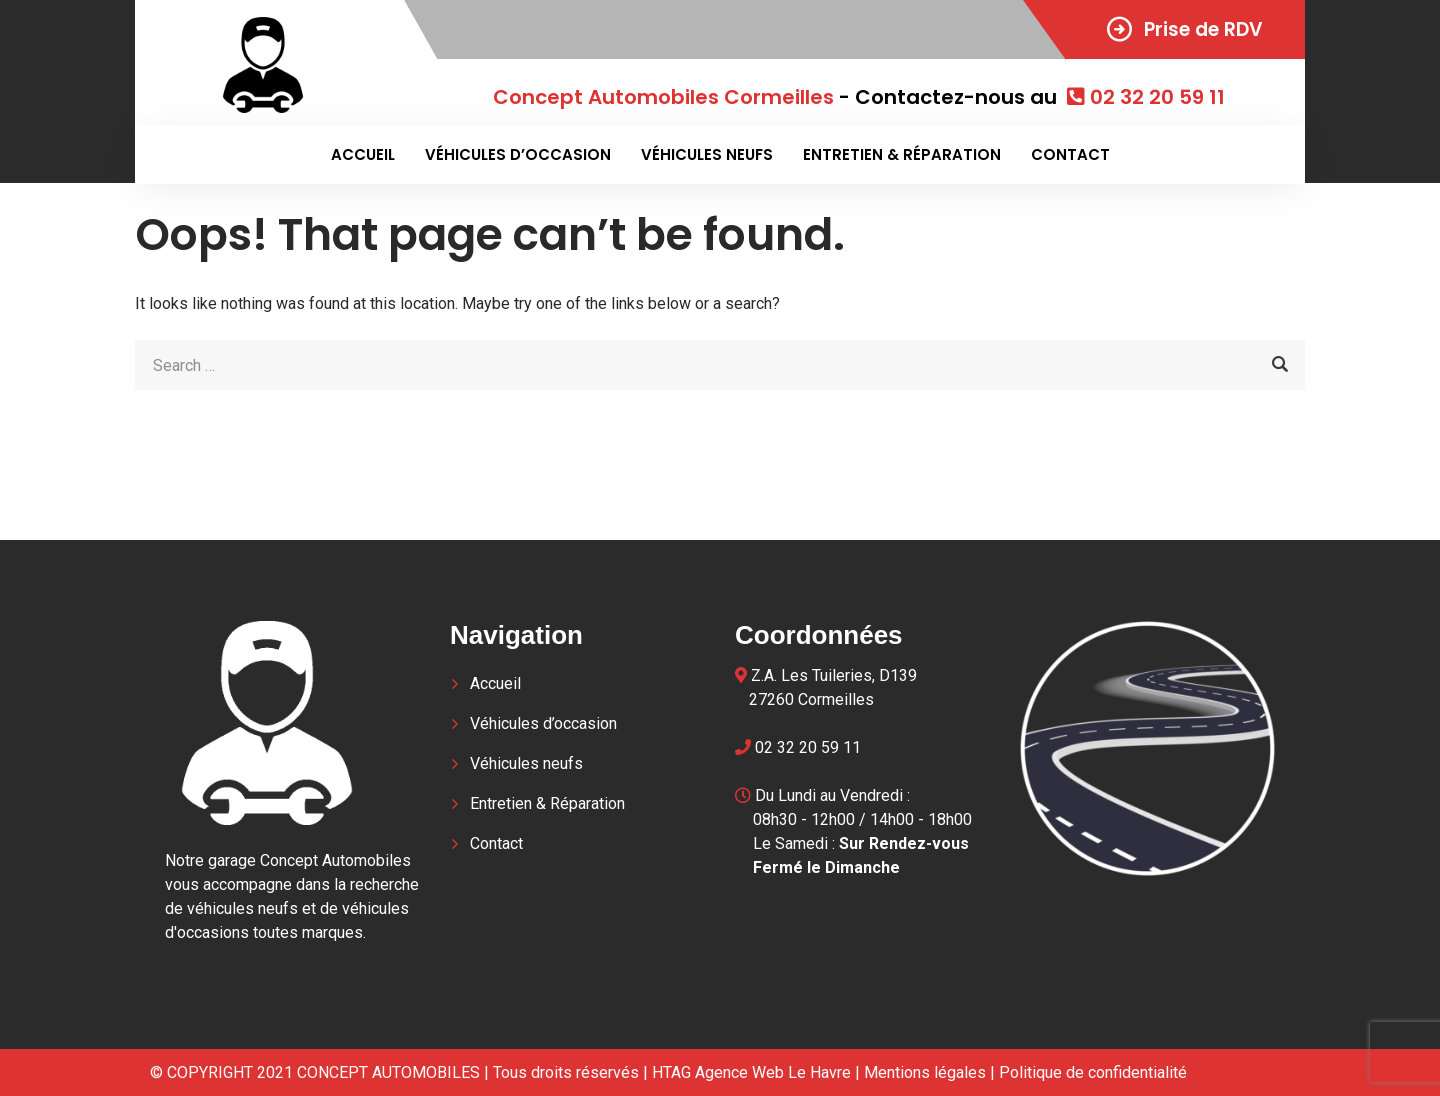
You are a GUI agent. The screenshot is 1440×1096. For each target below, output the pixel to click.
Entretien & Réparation (902, 154)
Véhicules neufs (707, 154)
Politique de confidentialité (1093, 1072)
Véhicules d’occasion (518, 154)
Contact (1070, 154)
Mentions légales (925, 1072)
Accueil (363, 154)
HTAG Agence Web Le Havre (751, 1072)
